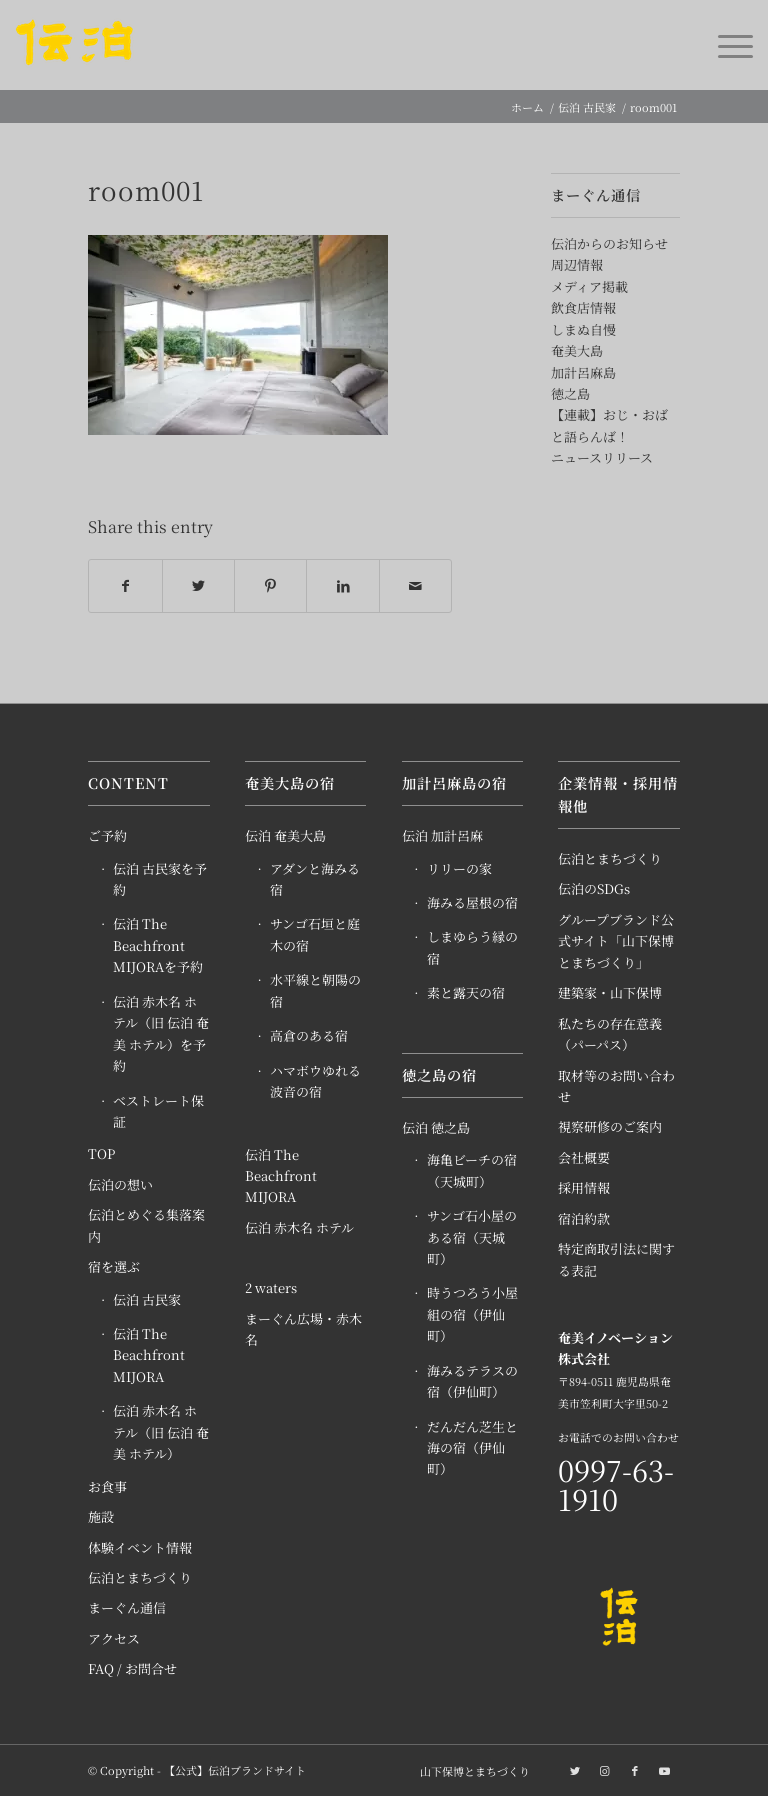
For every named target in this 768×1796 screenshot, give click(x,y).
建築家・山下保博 (610, 992)
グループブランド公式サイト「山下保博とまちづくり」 (616, 941)
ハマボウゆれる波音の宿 (315, 1081)
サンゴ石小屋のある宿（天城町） (472, 1237)
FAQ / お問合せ (132, 1668)
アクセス (114, 1638)
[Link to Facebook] (635, 1770)
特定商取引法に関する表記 (616, 1259)
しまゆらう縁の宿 (472, 947)
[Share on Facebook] (125, 586)
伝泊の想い (120, 1184)
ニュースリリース (602, 457)
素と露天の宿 (466, 992)
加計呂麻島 (583, 372)
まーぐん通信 (127, 1607)
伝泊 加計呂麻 (442, 835)
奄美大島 (577, 350)
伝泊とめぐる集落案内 (146, 1225)
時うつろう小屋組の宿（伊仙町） (472, 1314)
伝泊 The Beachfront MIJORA (149, 1355)
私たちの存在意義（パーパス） (610, 1034)
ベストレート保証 (158, 1111)
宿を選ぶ (114, 1266)
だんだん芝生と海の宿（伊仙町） (472, 1448)
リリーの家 (459, 868)
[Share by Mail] (415, 586)
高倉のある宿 (309, 1035)
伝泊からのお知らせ (609, 243)
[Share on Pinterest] (270, 586)
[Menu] (725, 45)
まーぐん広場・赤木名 (303, 1329)
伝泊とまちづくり (140, 1577)
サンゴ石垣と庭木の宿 (315, 934)
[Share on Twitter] (198, 586)
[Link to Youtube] (665, 1770)
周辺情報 (577, 264)
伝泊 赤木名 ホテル (299, 1227)
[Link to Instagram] (605, 1770)
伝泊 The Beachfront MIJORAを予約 (158, 945)
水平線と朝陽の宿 (315, 990)
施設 (101, 1516)
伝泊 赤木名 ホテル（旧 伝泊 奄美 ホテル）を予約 (161, 1033)
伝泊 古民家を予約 (160, 879)
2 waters (271, 1287)
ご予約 (107, 835)
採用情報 (584, 1187)
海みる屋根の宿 (472, 902)
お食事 (107, 1486)
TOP (101, 1153)
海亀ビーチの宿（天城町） (472, 1170)
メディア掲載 (589, 286)
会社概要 (584, 1157)
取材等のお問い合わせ (616, 1086)
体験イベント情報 (140, 1547)
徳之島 (570, 393)
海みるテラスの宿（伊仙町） (472, 1381)
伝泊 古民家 (147, 1299)
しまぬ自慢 (583, 329)
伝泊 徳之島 (436, 1127)
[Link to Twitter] (575, 1770)
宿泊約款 (584, 1218)
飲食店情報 (583, 307)
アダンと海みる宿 (315, 879)
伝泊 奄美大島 (285, 835)
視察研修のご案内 (610, 1126)
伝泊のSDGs (594, 888)
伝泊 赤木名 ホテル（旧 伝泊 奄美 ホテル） (161, 1432)
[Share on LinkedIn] (342, 586)
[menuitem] (470, 1771)
